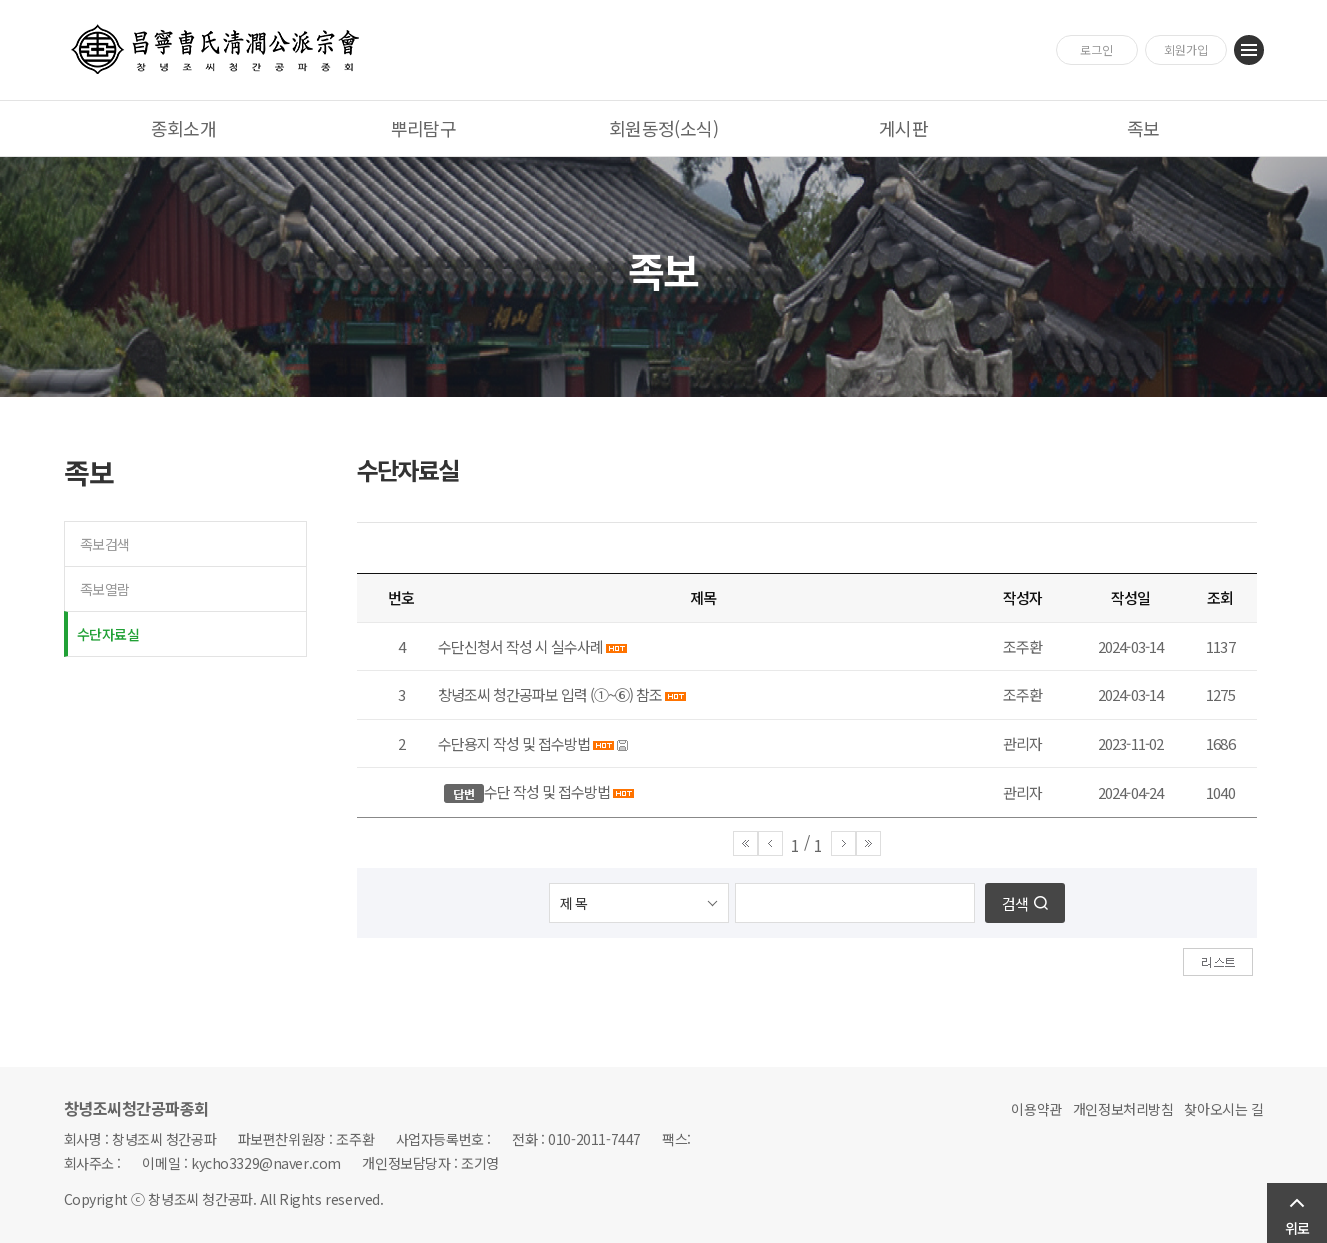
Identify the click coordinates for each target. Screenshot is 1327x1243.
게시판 (903, 128)
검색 (1015, 903)
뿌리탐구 (424, 128)
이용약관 (1036, 1109)
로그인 (1096, 49)
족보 (1143, 128)
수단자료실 (108, 634)
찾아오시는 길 (1223, 1109)
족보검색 (105, 544)
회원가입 (1186, 49)
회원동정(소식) (664, 128)
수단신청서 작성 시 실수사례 (520, 646)
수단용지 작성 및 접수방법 (514, 743)
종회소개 (184, 128)
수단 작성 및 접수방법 (547, 791)
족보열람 (105, 589)
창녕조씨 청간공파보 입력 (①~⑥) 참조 (550, 694)
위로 (1297, 1228)
